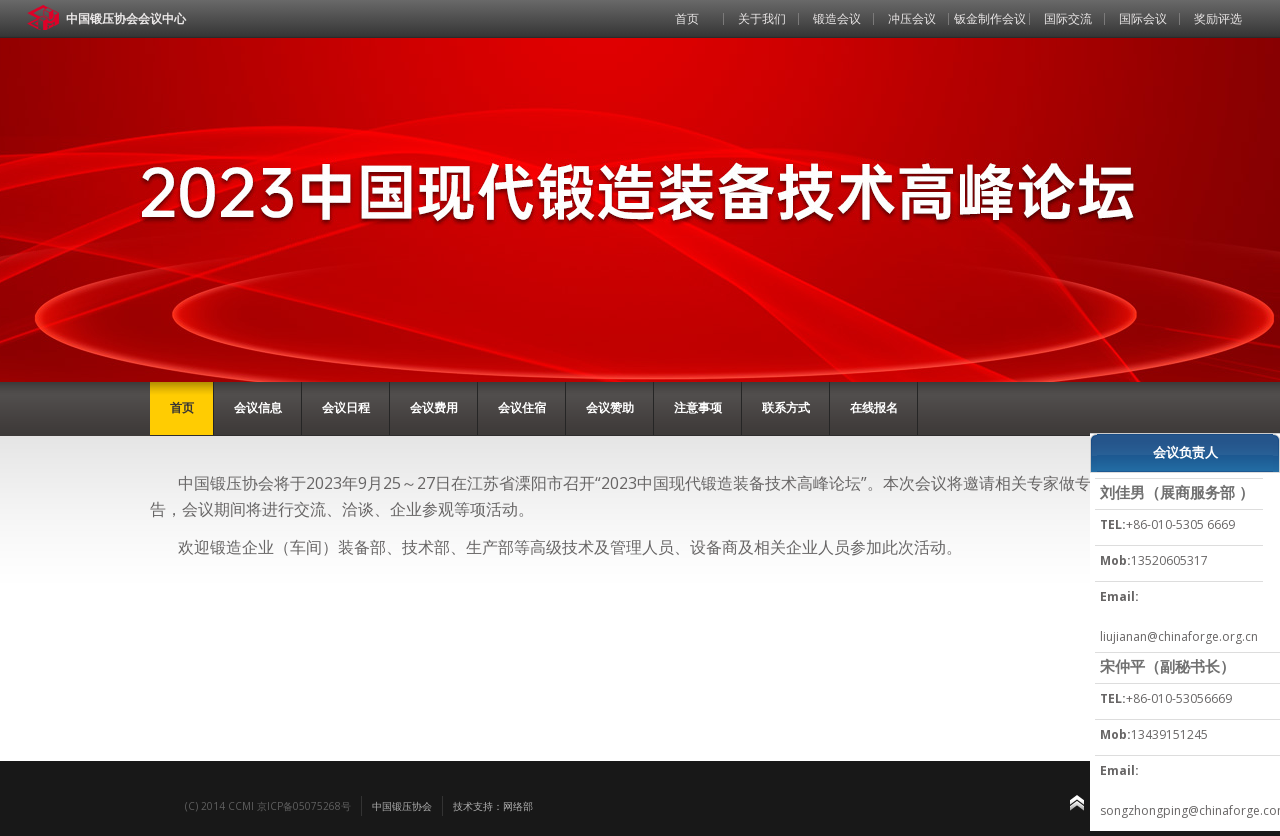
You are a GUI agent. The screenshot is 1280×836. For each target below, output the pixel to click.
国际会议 (1143, 18)
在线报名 (874, 407)
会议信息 (258, 407)
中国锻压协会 (402, 806)
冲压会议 (912, 18)
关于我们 (762, 18)
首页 (687, 18)
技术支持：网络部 (493, 806)
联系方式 (786, 407)
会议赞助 (610, 407)
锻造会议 (837, 18)
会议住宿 (522, 407)
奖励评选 (1218, 18)
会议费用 (434, 407)
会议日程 (346, 407)
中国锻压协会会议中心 (126, 18)
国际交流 (1068, 18)
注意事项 (698, 407)
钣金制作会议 (990, 18)
